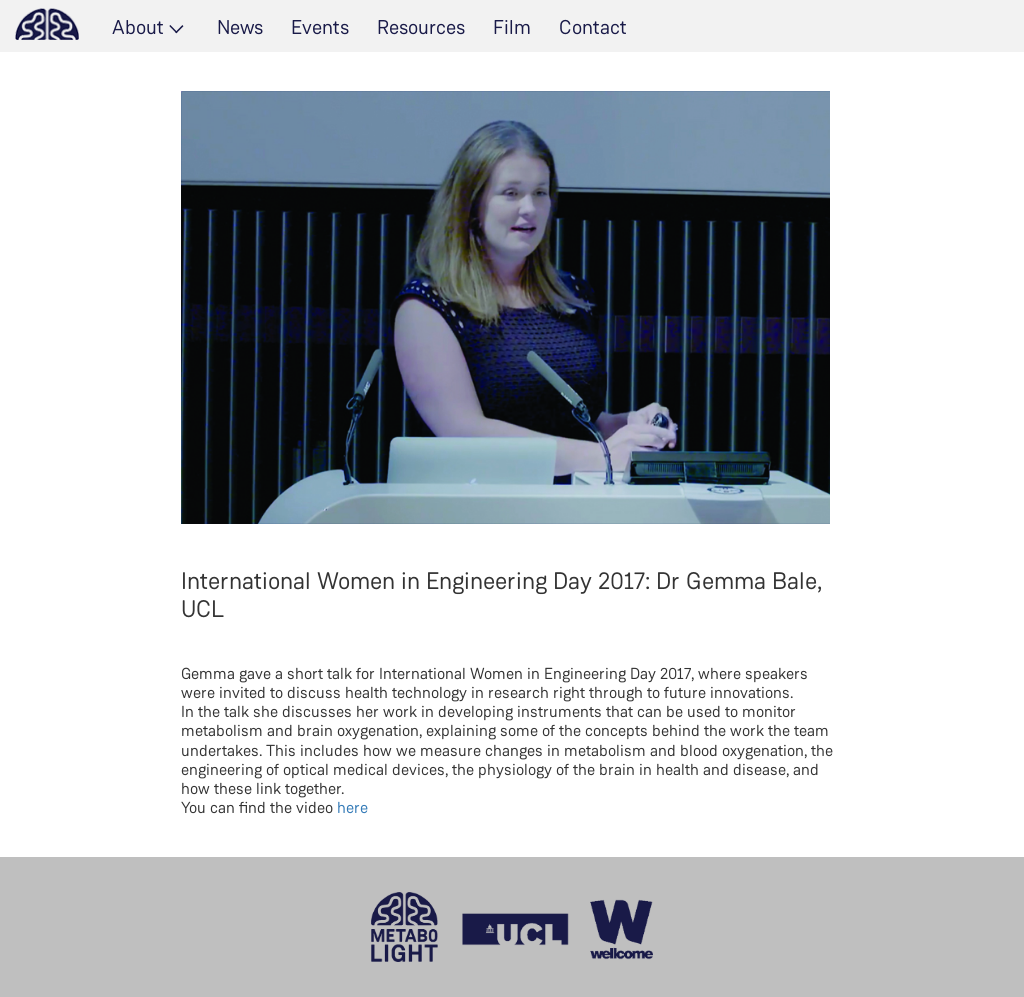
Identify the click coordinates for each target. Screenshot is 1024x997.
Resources (421, 27)
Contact (593, 27)
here (352, 807)
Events (320, 27)
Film (512, 27)
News (240, 27)
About (138, 27)
